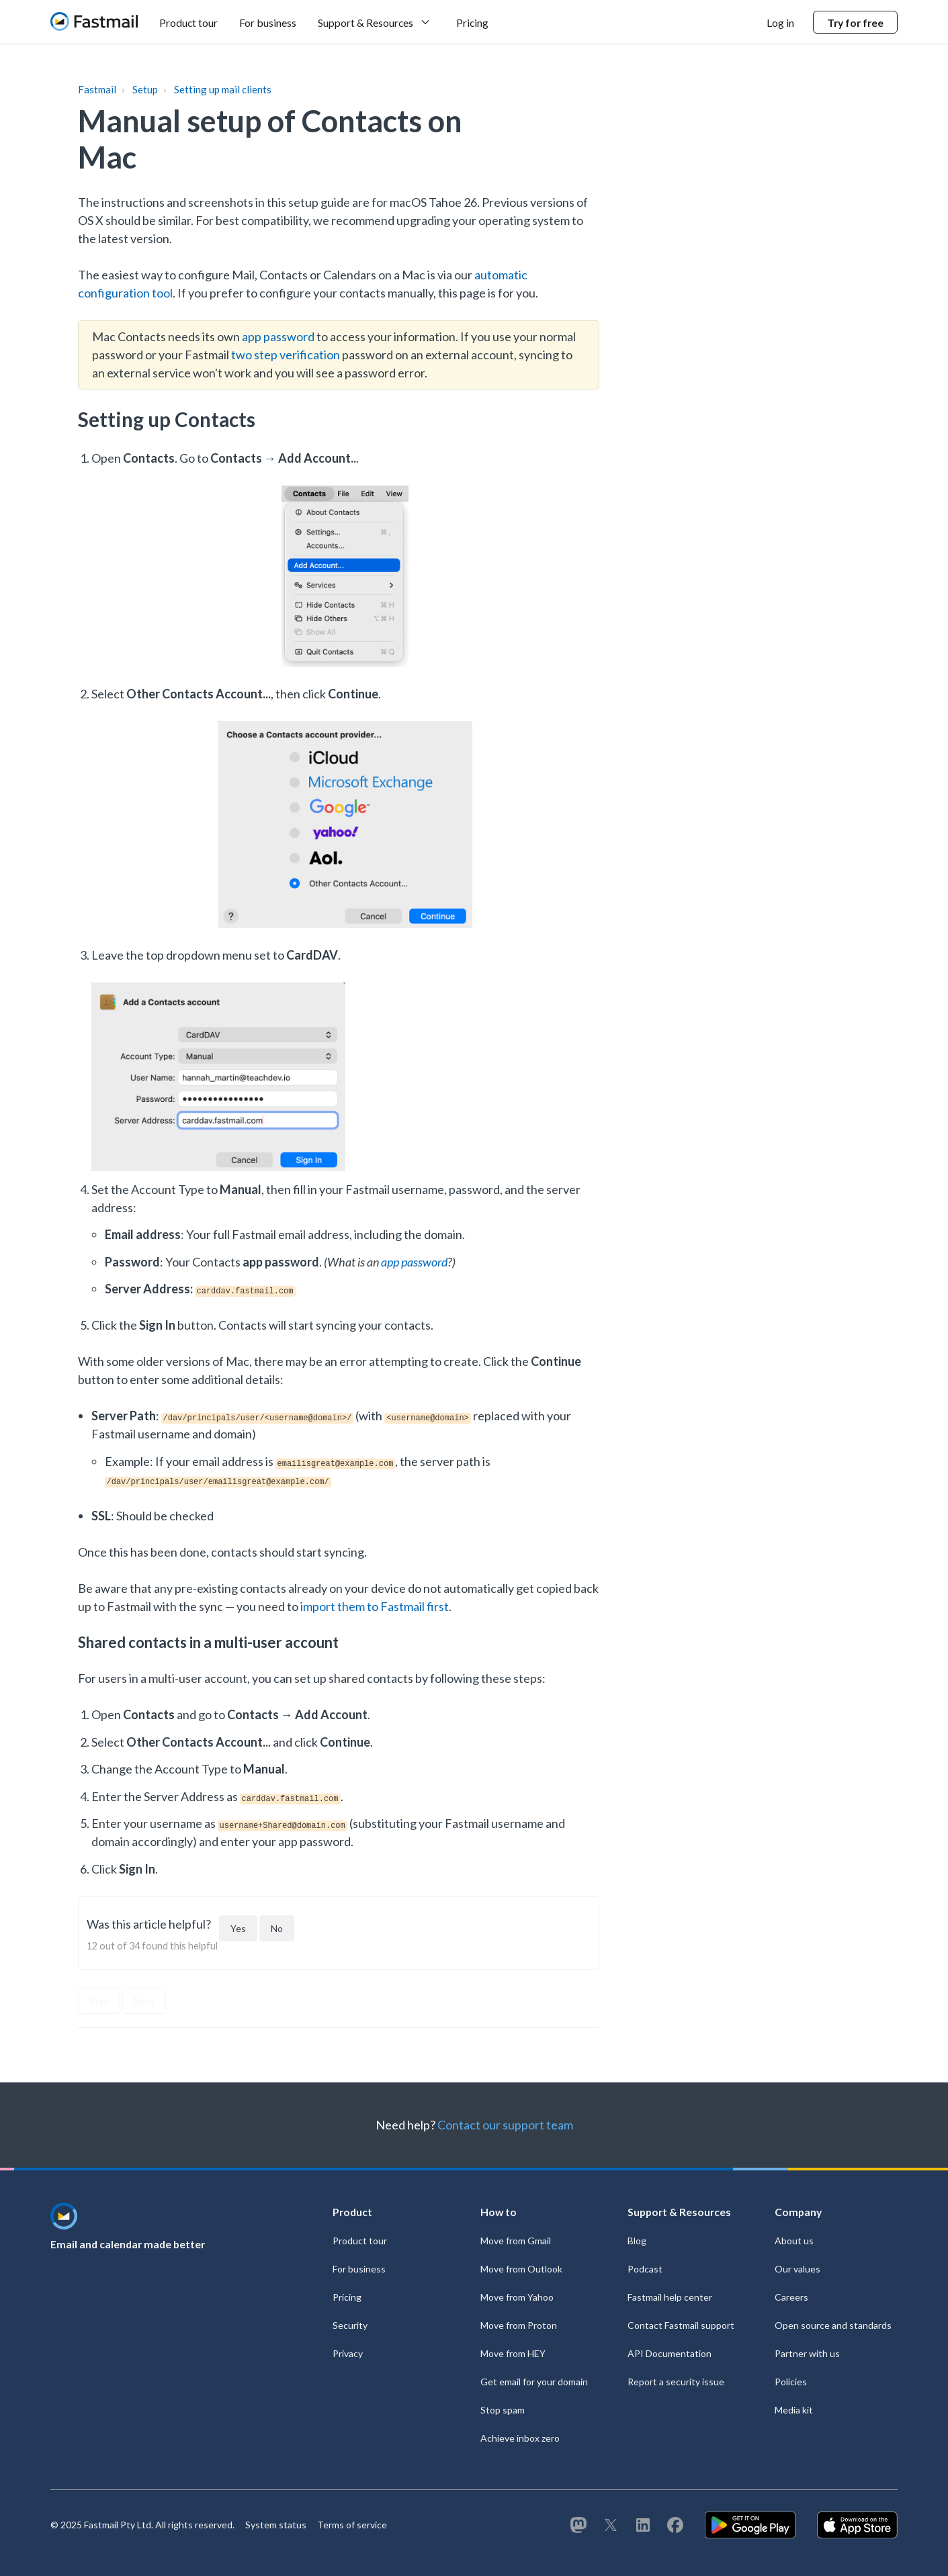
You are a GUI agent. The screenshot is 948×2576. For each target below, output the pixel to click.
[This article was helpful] (238, 1928)
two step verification (285, 354)
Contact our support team (505, 2124)
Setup (145, 89)
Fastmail (97, 89)
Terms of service (352, 2524)
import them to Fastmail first (374, 1606)
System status (275, 2524)
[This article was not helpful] (276, 1928)
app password (278, 336)
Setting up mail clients (222, 89)
